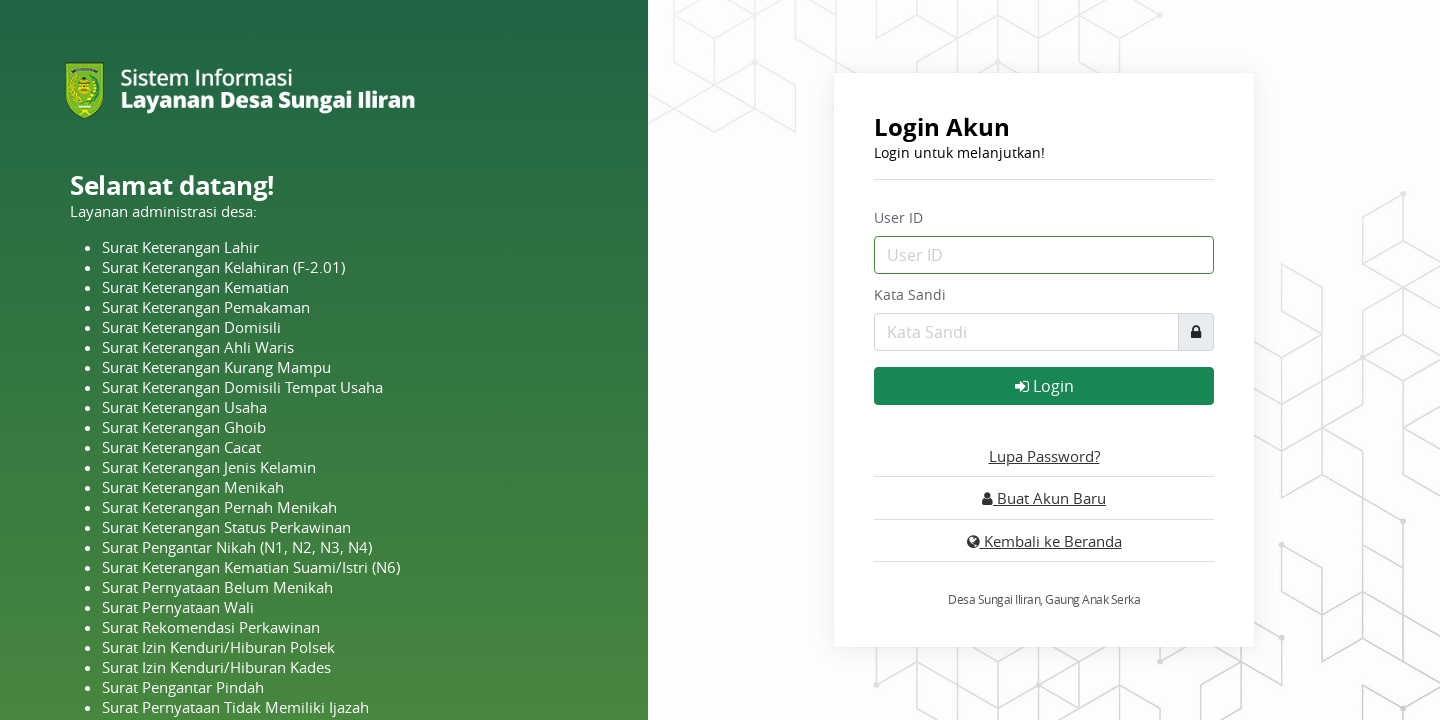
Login (1044, 386)
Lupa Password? (1044, 456)
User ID (898, 217)
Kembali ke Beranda (1044, 541)
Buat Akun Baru (1044, 498)
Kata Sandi (910, 294)
